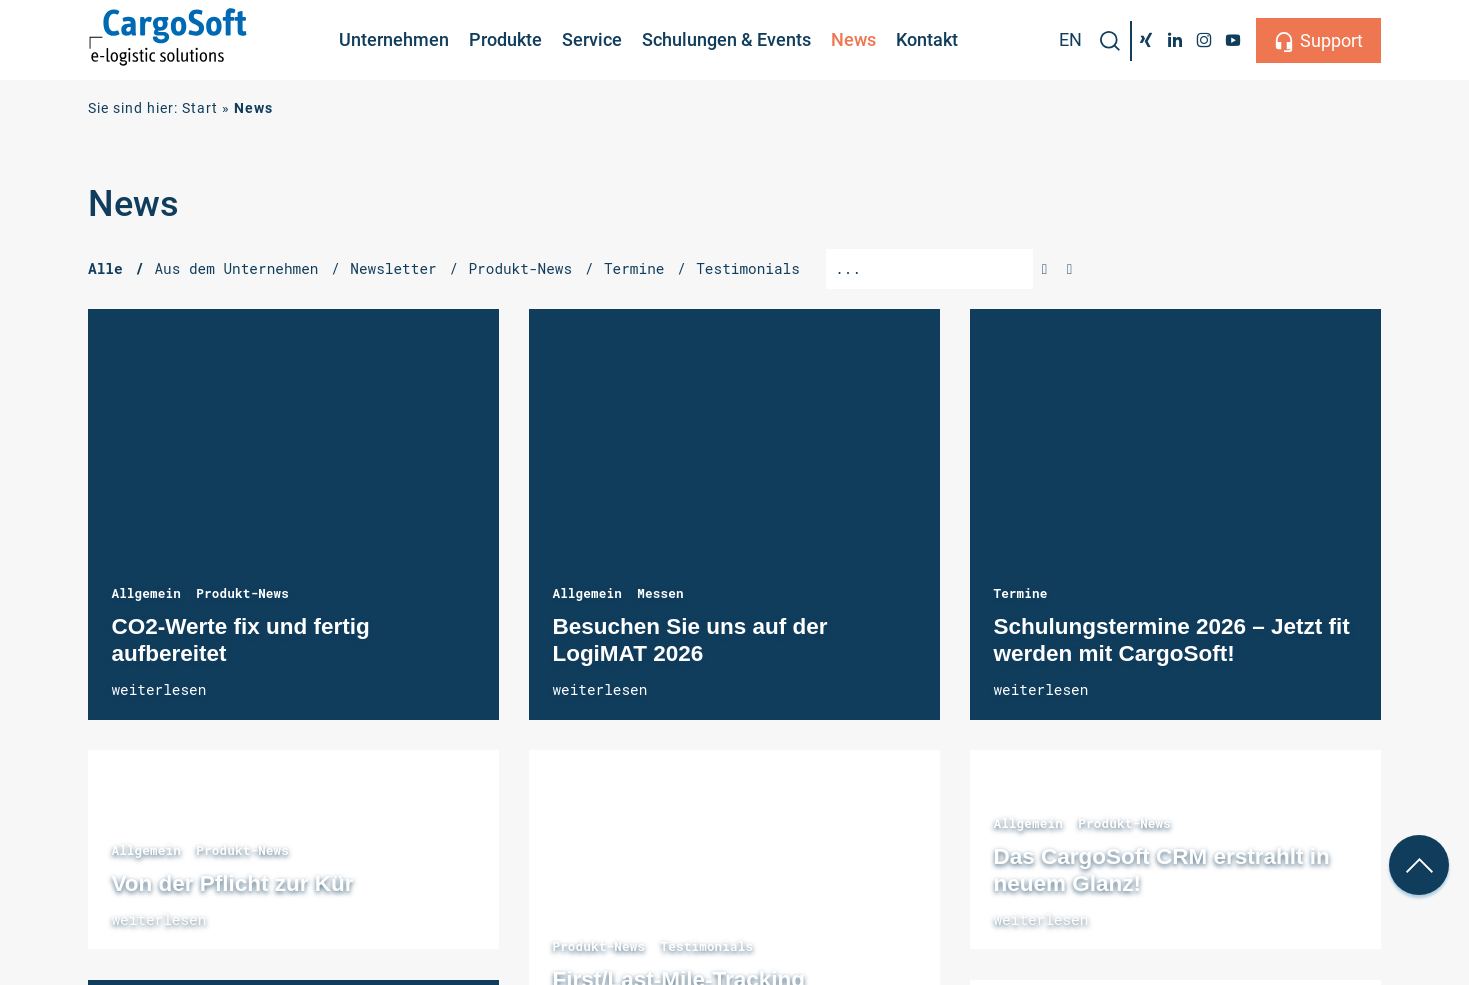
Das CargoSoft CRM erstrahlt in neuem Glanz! (1161, 870)
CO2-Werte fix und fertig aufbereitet (293, 514)
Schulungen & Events (726, 39)
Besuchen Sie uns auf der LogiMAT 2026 (734, 514)
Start (200, 108)
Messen (660, 593)
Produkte (505, 39)
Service (592, 39)
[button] (1110, 41)
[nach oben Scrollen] (1419, 865)
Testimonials (706, 946)
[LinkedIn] (1175, 40)
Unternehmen (394, 39)
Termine (1020, 593)
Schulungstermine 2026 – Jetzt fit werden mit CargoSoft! (1175, 514)
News (853, 39)
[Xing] (1146, 40)
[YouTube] (1232, 40)
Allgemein (146, 593)
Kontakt (927, 39)
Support (1331, 40)
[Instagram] (1203, 40)
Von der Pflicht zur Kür (232, 883)
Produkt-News (242, 593)
